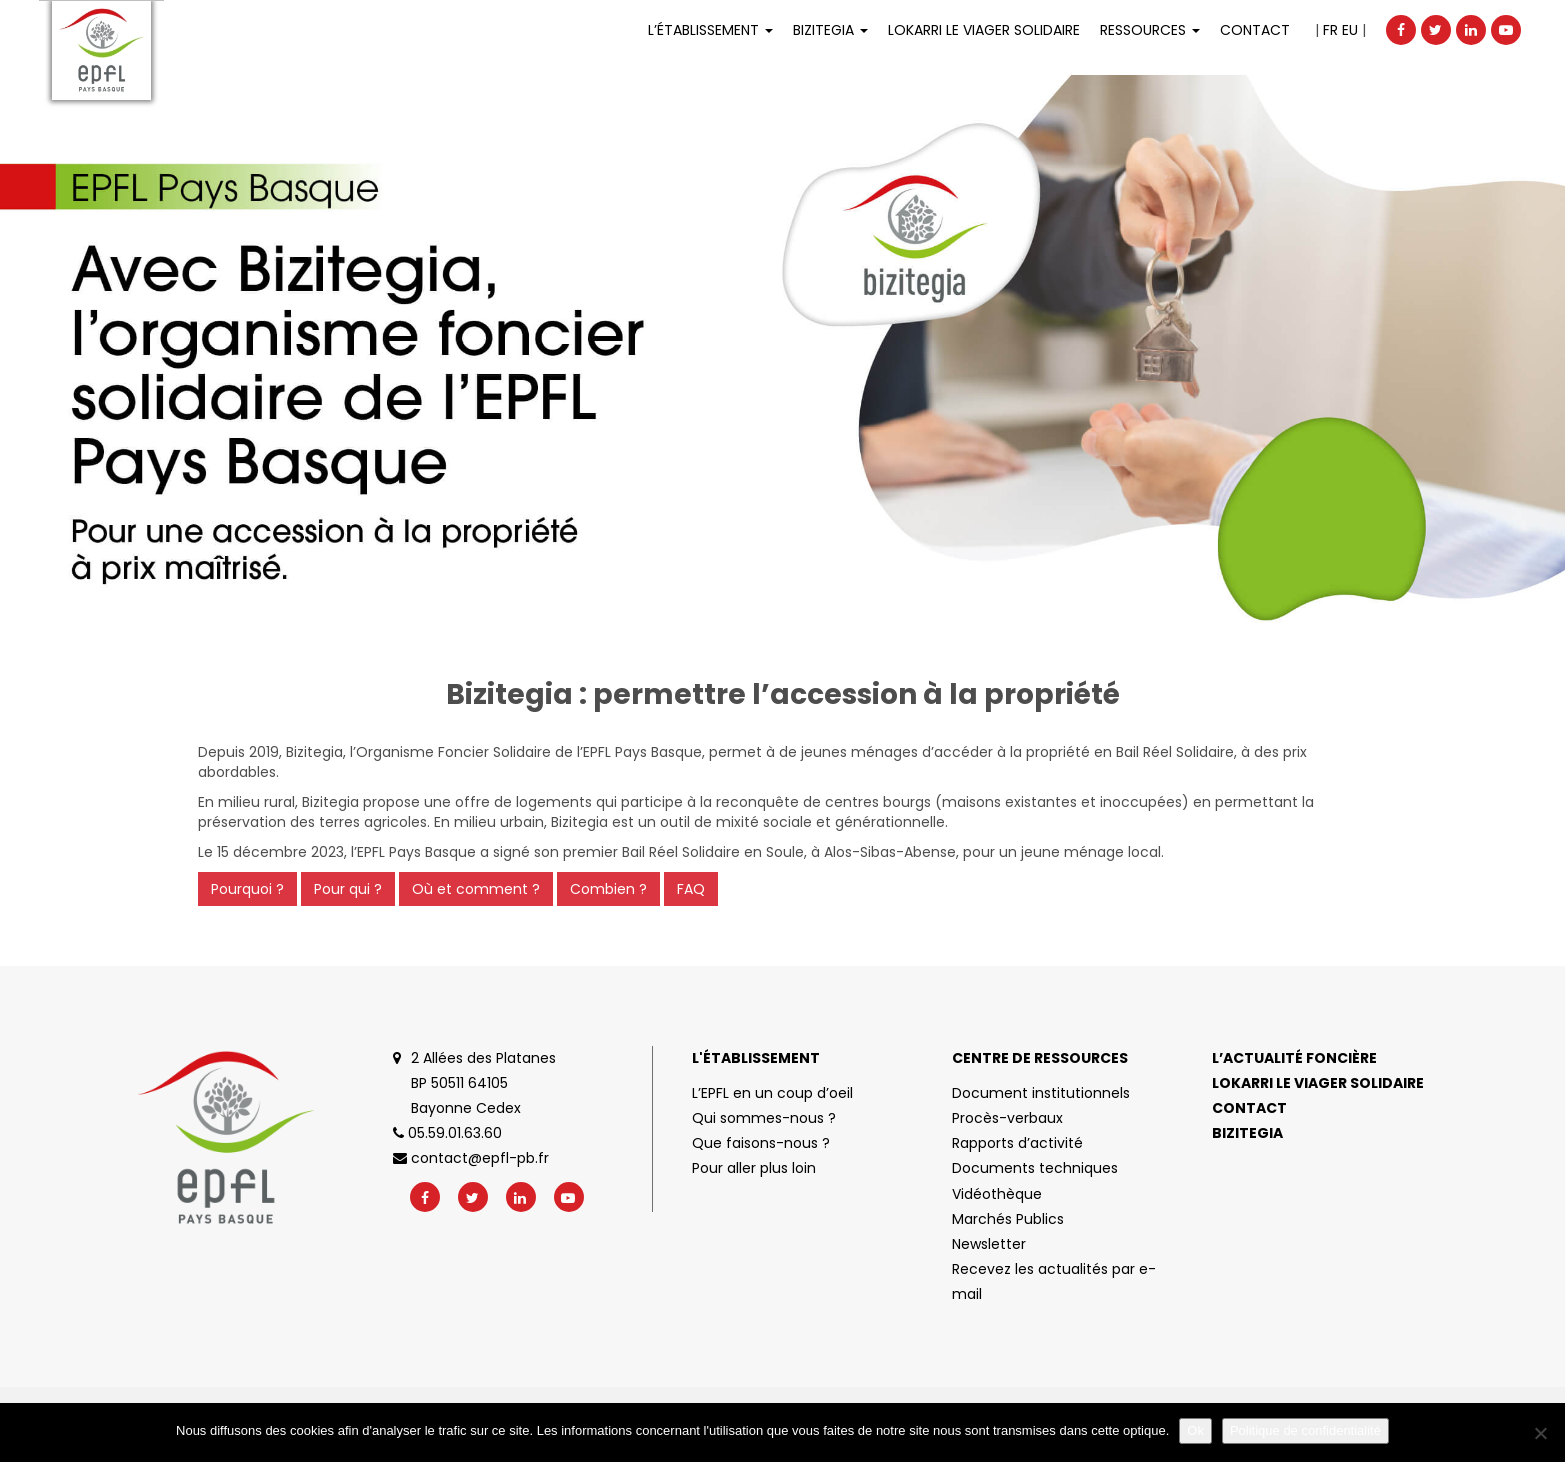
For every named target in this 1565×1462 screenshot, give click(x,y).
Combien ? (608, 889)
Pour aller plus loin (754, 1168)
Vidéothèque (997, 1194)
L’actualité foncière (1294, 1058)
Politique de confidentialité (1305, 1430)
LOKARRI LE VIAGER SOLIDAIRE (984, 30)
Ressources (1150, 30)
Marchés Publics (1008, 1219)
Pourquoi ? (247, 889)
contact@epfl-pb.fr (471, 1158)
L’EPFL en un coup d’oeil (772, 1093)
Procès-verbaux (1007, 1118)
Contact (1255, 30)
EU (1350, 30)
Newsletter (989, 1244)
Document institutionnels (1041, 1093)
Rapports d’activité (1017, 1143)
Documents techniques (1035, 1168)
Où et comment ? (476, 889)
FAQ (691, 889)
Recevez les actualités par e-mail (1054, 1281)
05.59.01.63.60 (447, 1133)
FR (1330, 30)
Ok (1195, 1430)
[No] (1540, 1433)
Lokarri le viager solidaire (1318, 1083)
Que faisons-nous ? (761, 1143)
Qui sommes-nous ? (764, 1118)
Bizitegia (830, 30)
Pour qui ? (348, 889)
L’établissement (710, 30)
